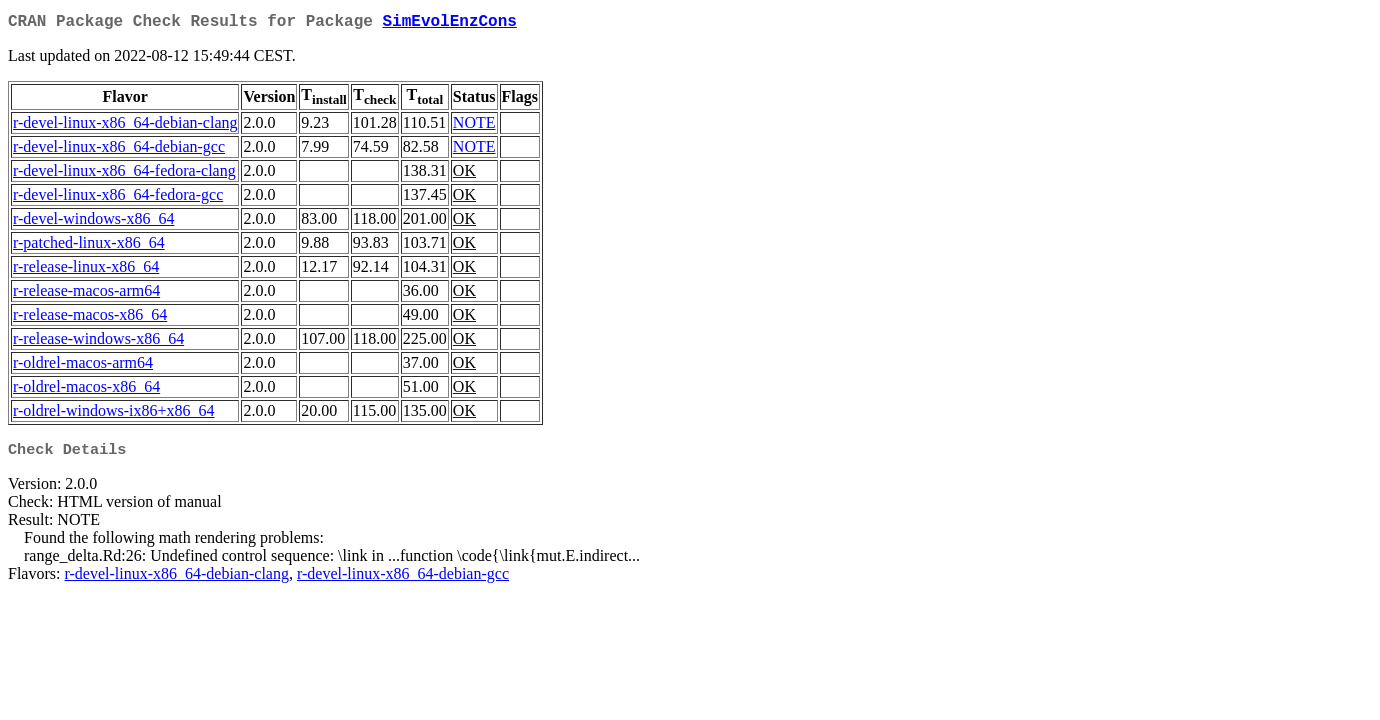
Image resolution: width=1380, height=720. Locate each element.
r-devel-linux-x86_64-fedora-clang (124, 174)
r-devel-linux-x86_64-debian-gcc (119, 150)
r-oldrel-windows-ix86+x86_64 (114, 414)
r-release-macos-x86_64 (90, 318)
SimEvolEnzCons (449, 24)
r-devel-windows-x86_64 (93, 222)
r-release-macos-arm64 (86, 294)
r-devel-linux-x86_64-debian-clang (125, 126)
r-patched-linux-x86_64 (89, 246)
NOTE (474, 126)
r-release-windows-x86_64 (98, 342)
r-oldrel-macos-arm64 (83, 366)
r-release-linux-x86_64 (86, 270)
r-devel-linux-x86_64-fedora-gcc (118, 198)
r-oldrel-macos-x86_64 (86, 390)
